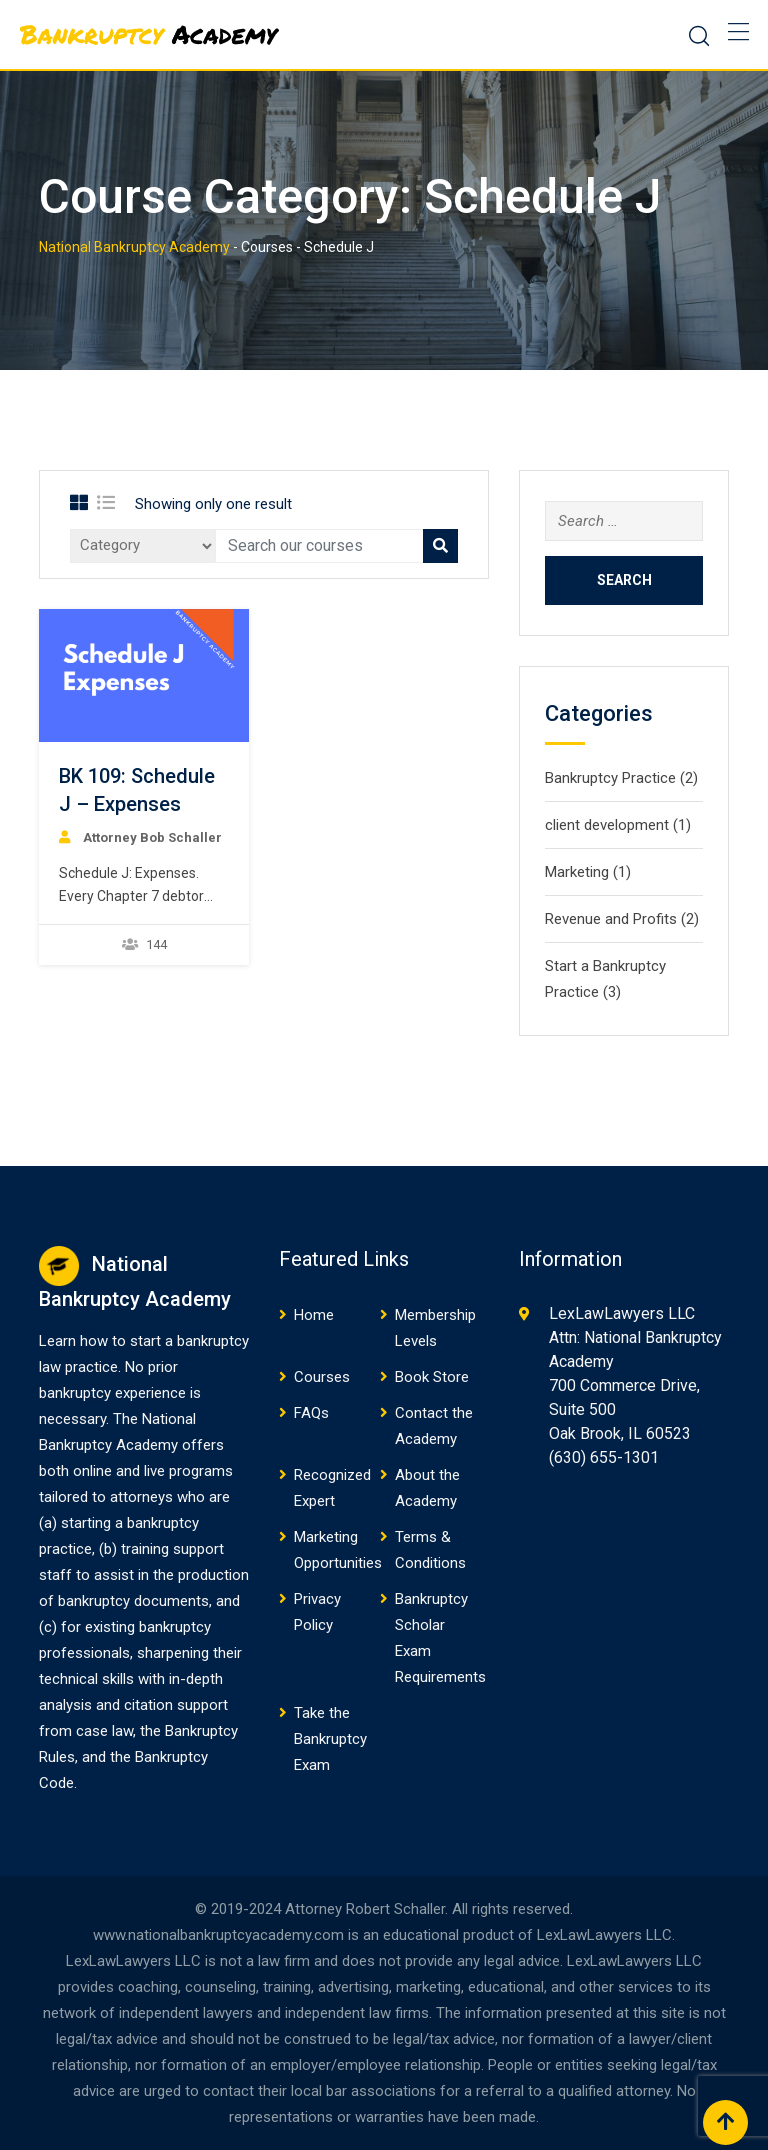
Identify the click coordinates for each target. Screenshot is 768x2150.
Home (314, 1315)
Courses (322, 1377)
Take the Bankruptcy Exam (330, 1739)
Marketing (577, 872)
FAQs (311, 1413)
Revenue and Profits (611, 919)
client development (607, 825)
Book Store (432, 1377)
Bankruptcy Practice (610, 778)
